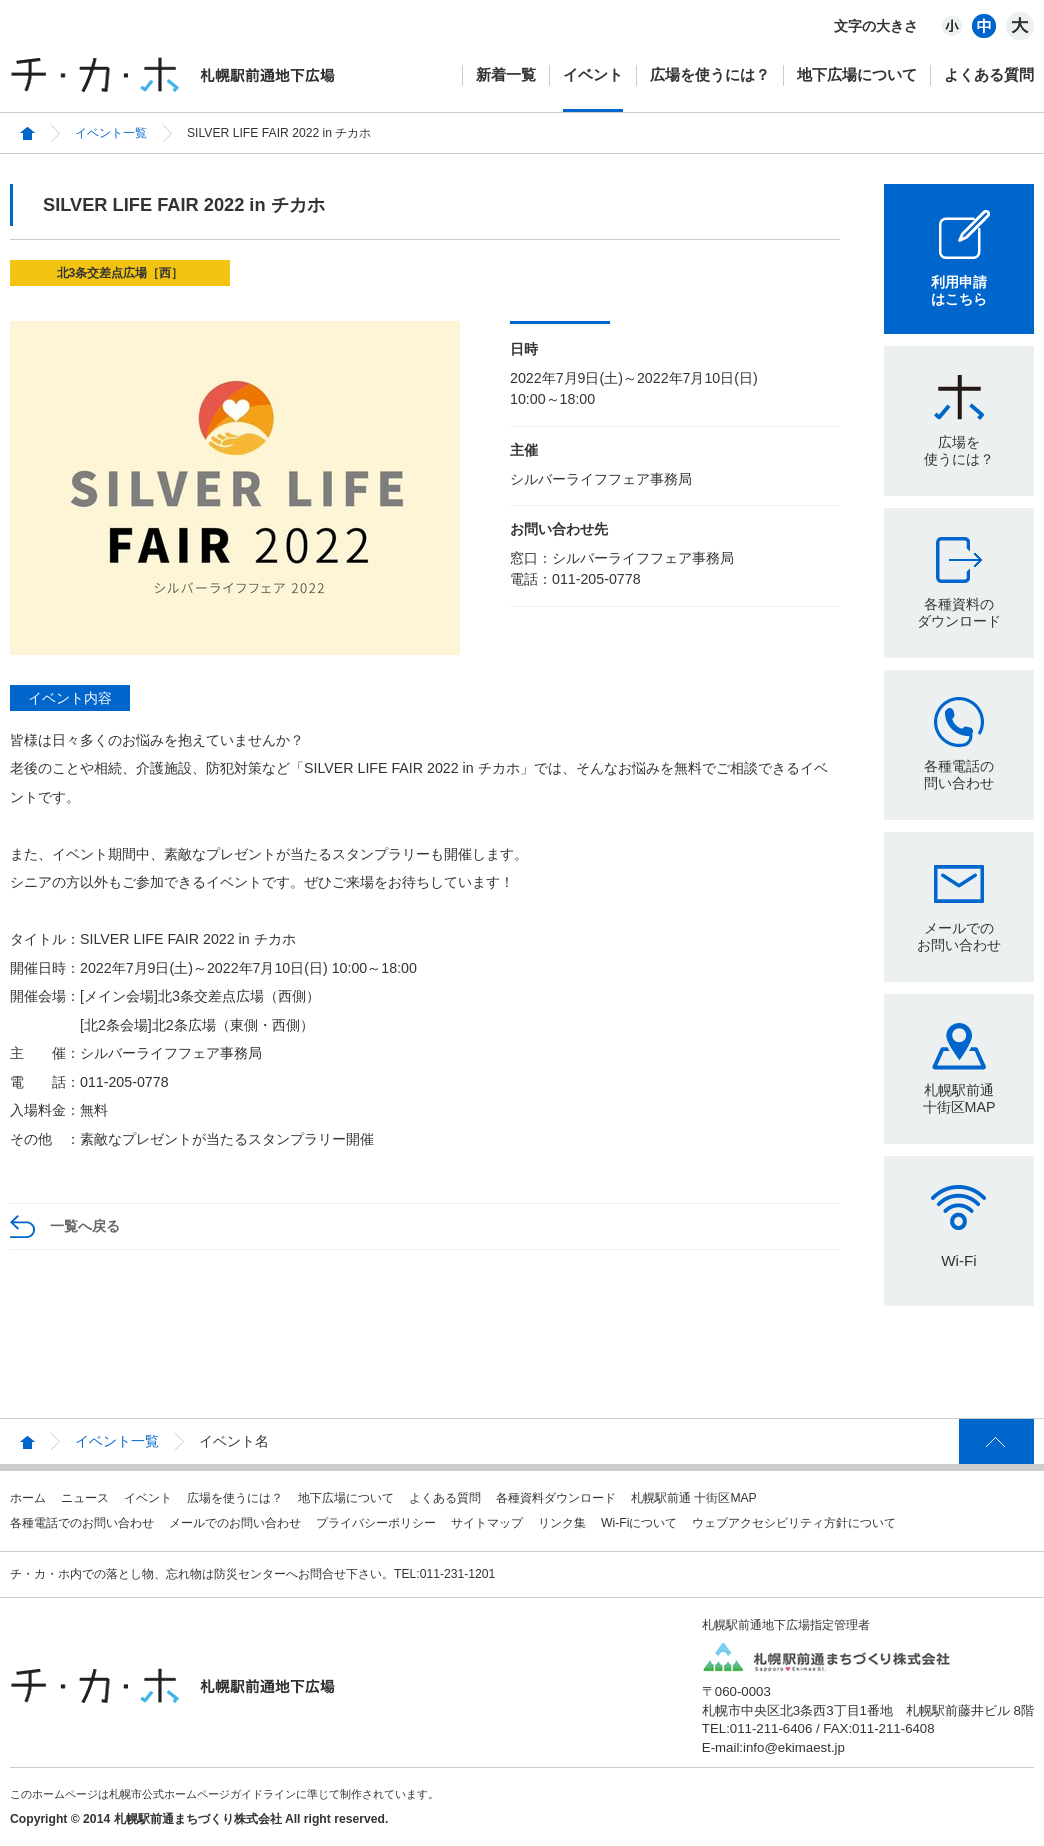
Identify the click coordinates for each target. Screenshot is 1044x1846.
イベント (593, 74)
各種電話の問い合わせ (959, 774)
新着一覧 (506, 74)
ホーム (28, 1498)
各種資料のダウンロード (959, 612)
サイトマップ (487, 1523)
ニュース (85, 1498)
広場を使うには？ (710, 74)
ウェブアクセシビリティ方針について (794, 1523)
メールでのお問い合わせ (959, 936)
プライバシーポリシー (376, 1523)
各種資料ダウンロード (556, 1498)
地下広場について (857, 74)
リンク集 (562, 1523)
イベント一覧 (111, 133)
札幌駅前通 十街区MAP (694, 1498)
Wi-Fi (958, 1260)
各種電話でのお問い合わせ (82, 1523)
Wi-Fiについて (639, 1523)
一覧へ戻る (85, 1226)
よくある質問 (989, 74)
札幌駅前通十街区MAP (959, 1098)
